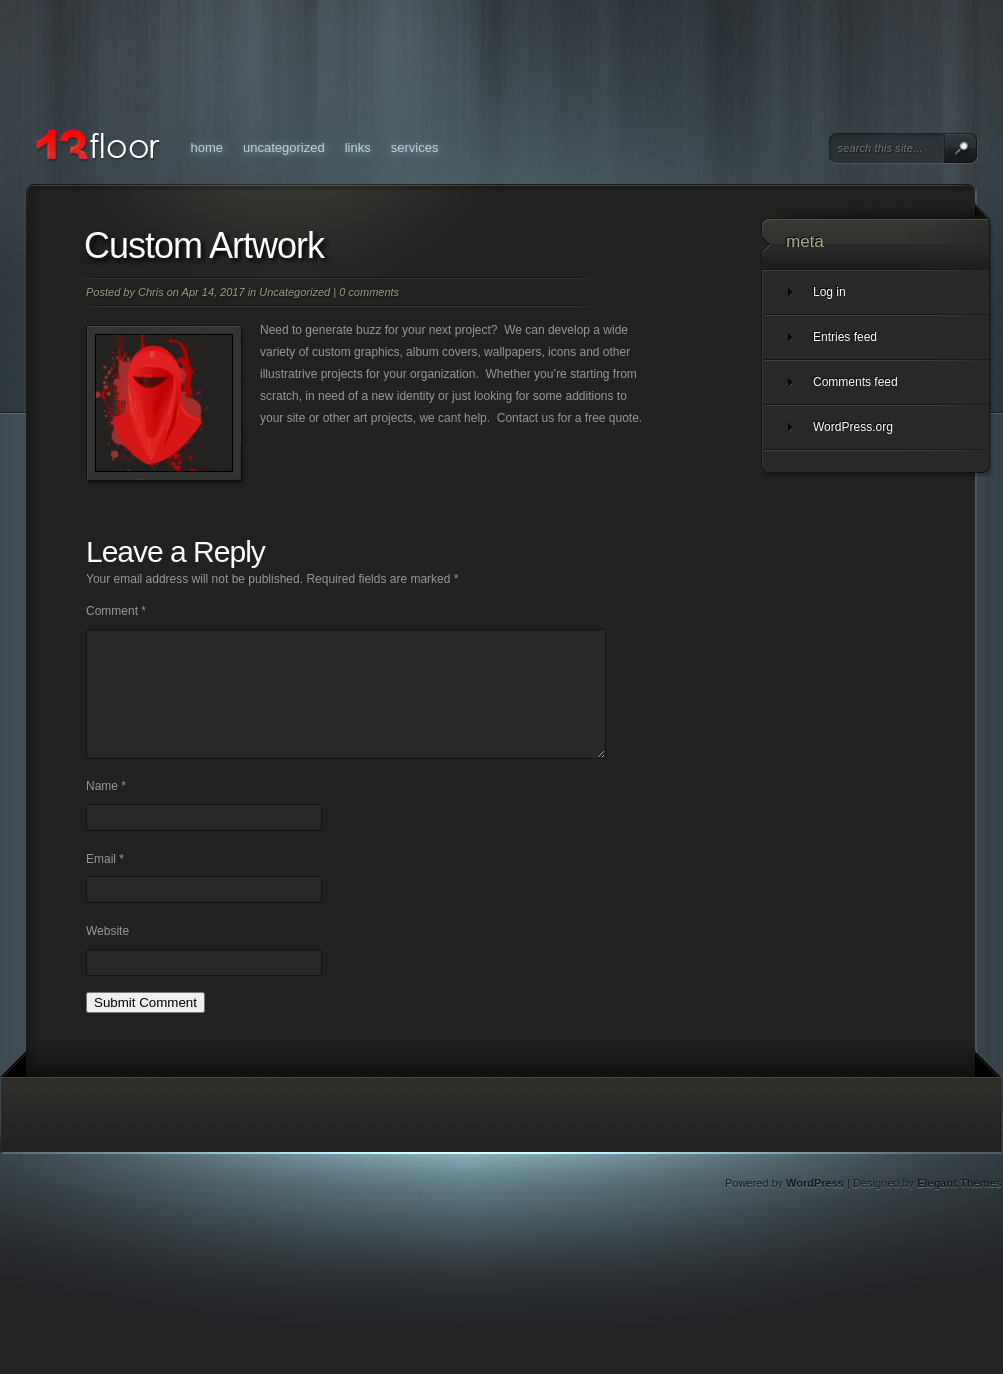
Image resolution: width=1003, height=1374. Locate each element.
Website (107, 955)
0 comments (369, 292)
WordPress (815, 1207)
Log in (829, 292)
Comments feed (855, 382)
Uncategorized (284, 147)
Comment (116, 611)
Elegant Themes (959, 1207)
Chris (151, 292)
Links (358, 147)
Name (106, 810)
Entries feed (845, 337)
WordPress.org (853, 427)
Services (415, 147)
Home (207, 147)
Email (105, 883)
